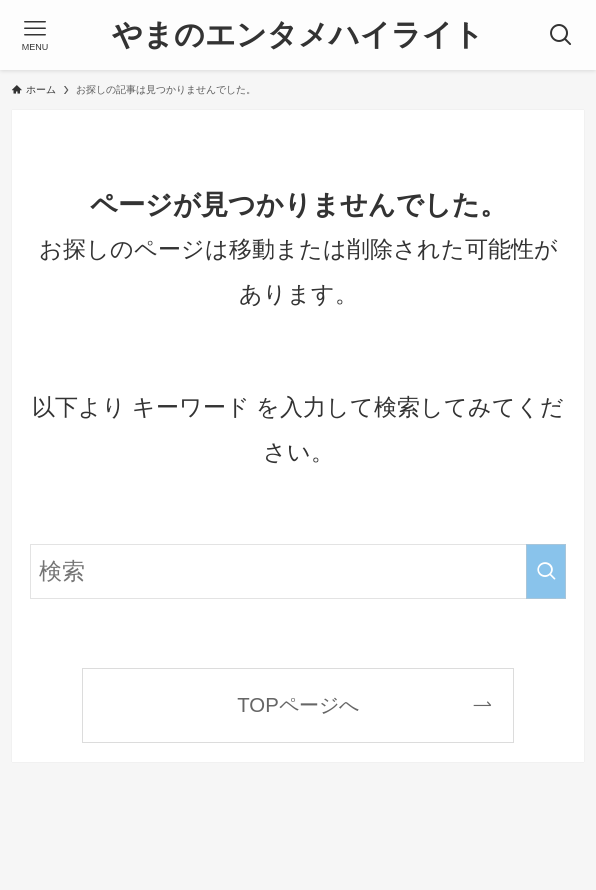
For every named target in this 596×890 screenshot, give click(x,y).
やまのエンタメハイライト (298, 35)
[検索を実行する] (546, 571)
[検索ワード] (298, 571)
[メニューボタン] (35, 35)
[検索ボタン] (561, 35)
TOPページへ (298, 705)
